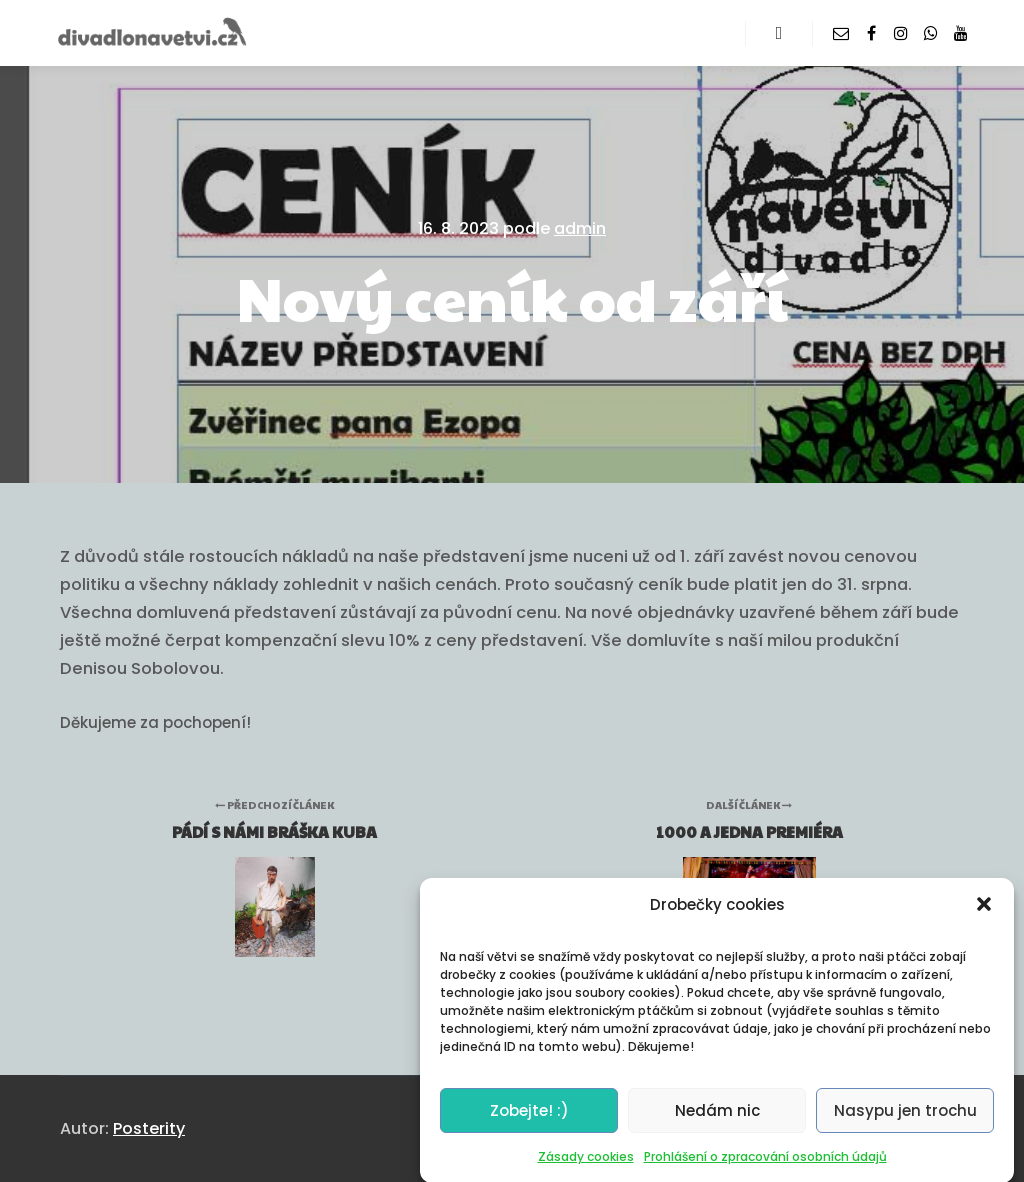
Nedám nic (717, 1123)
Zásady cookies (586, 1169)
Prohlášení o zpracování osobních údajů (765, 1169)
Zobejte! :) (529, 1123)
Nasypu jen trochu (905, 1123)
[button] (984, 918)
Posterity (149, 1128)
